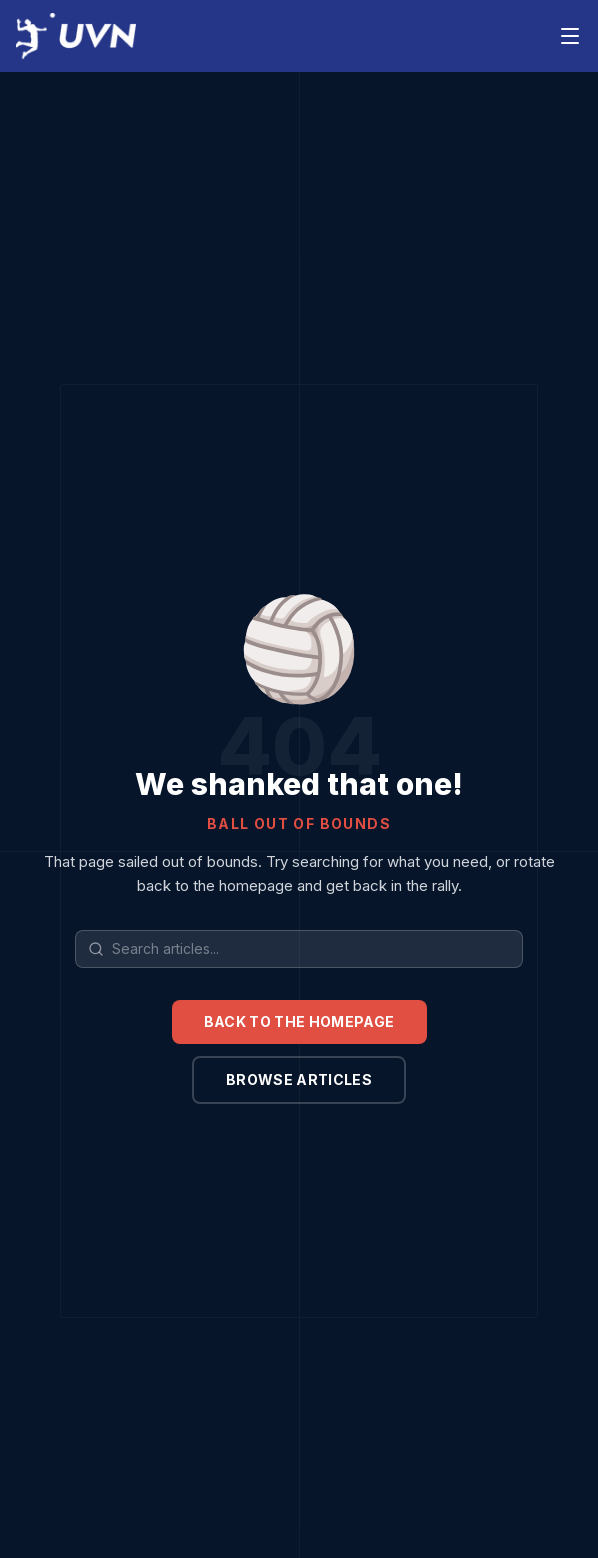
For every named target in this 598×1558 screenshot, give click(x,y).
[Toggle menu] (570, 36)
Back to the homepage (299, 1021)
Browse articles (299, 1079)
